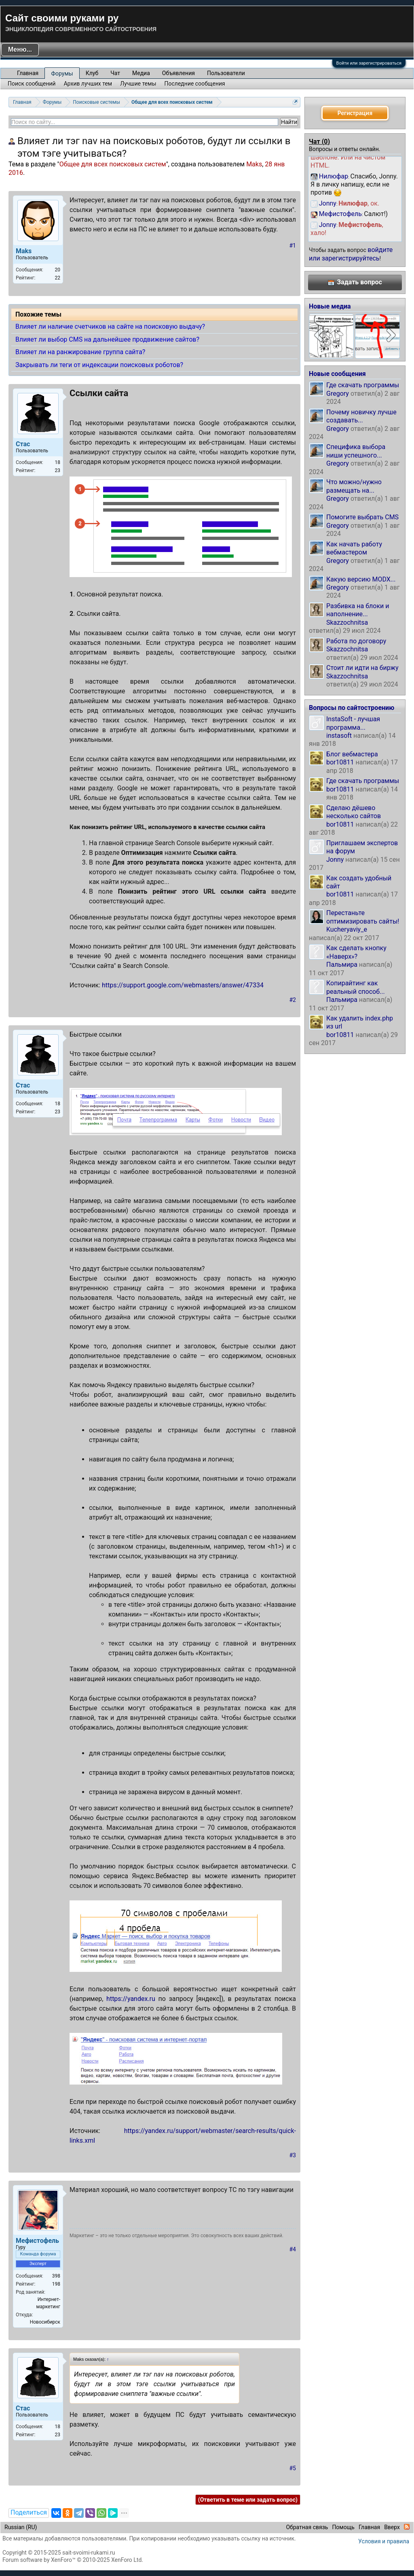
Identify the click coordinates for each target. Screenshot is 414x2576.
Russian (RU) (20, 2527)
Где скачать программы (362, 385)
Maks (254, 164)
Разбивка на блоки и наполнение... (357, 610)
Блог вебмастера (352, 754)
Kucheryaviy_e (346, 929)
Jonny (335, 859)
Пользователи (226, 73)
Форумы (62, 73)
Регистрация (355, 113)
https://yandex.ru (130, 1999)
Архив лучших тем (88, 83)
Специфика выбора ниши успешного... (355, 451)
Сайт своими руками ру (61, 18)
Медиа (141, 73)
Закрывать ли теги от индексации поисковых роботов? (99, 365)
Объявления (178, 73)
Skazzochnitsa (347, 622)
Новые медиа (330, 306)
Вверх (392, 2527)
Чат (115, 73)
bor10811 (340, 762)
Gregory (337, 393)
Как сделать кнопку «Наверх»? (356, 952)
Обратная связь (307, 2527)
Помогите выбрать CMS (362, 517)
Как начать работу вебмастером (354, 548)
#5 (292, 2468)
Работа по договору (356, 641)
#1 (292, 245)
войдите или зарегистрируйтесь (351, 254)
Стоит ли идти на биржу (362, 668)
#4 (292, 2249)
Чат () (319, 141)
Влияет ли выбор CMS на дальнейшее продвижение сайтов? (107, 339)
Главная (27, 73)
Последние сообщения (195, 83)
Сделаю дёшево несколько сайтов (353, 812)
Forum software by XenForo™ (72, 2560)
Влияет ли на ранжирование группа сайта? (80, 352)
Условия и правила (383, 2541)
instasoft (339, 735)
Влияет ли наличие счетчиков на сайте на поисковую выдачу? (110, 326)
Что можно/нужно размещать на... (354, 486)
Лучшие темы (138, 83)
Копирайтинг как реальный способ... (355, 987)
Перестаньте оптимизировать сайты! (362, 917)
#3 (292, 2155)
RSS (407, 2527)
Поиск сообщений (32, 83)
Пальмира (341, 964)
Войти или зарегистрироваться (368, 63)
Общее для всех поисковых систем (112, 164)
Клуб (92, 73)
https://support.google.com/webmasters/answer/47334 (183, 985)
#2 (292, 1000)
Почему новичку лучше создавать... (361, 416)
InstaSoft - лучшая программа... (353, 723)
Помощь (343, 2527)
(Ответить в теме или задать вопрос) (248, 2499)
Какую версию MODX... (360, 579)
